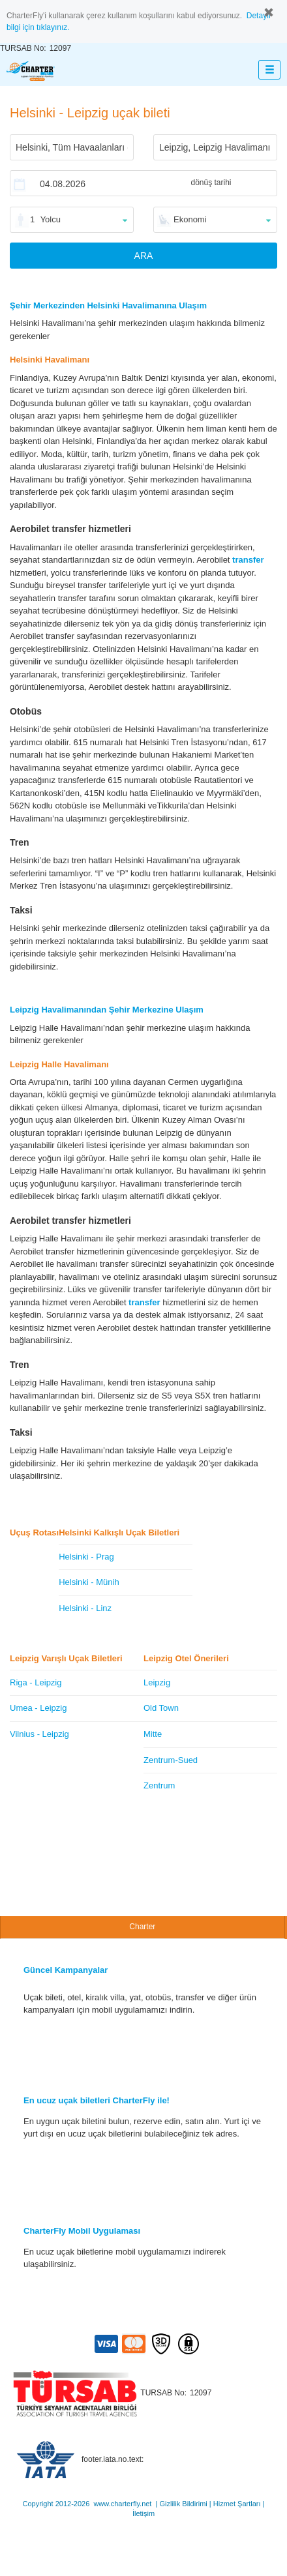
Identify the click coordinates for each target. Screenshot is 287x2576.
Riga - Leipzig (36, 1682)
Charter (142, 1926)
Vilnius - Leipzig (39, 1734)
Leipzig (157, 1682)
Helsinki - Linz (85, 1608)
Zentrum (159, 1785)
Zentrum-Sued (171, 1760)
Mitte (153, 1734)
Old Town (161, 1708)
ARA (143, 255)
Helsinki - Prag (86, 1557)
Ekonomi (190, 219)
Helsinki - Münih (89, 1582)
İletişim (143, 2513)
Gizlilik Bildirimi (183, 2504)
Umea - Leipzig (38, 1708)
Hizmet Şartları (237, 2504)
